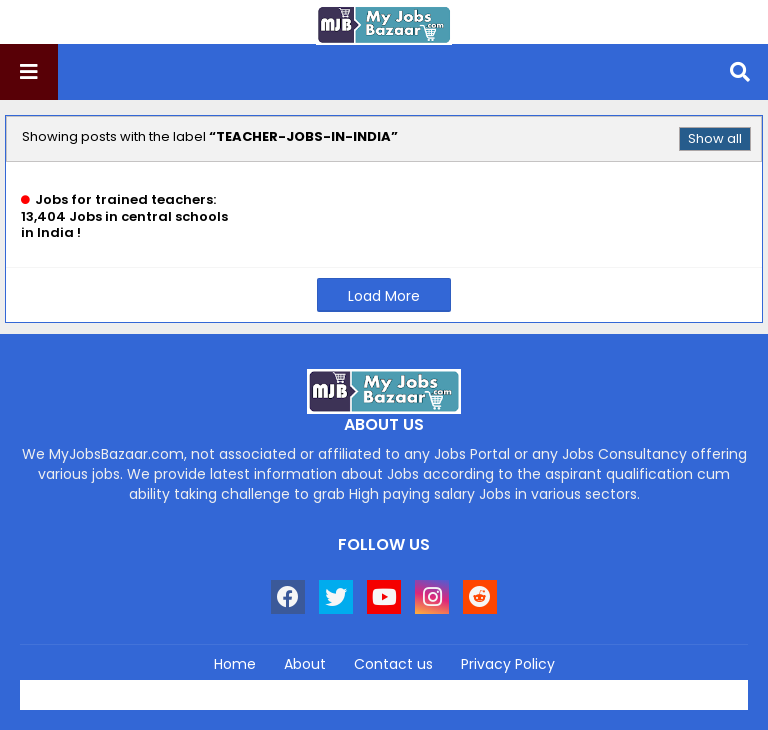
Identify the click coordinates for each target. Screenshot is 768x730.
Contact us (393, 664)
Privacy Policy (508, 664)
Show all (715, 138)
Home (235, 664)
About (305, 664)
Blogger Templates (427, 689)
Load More (384, 296)
